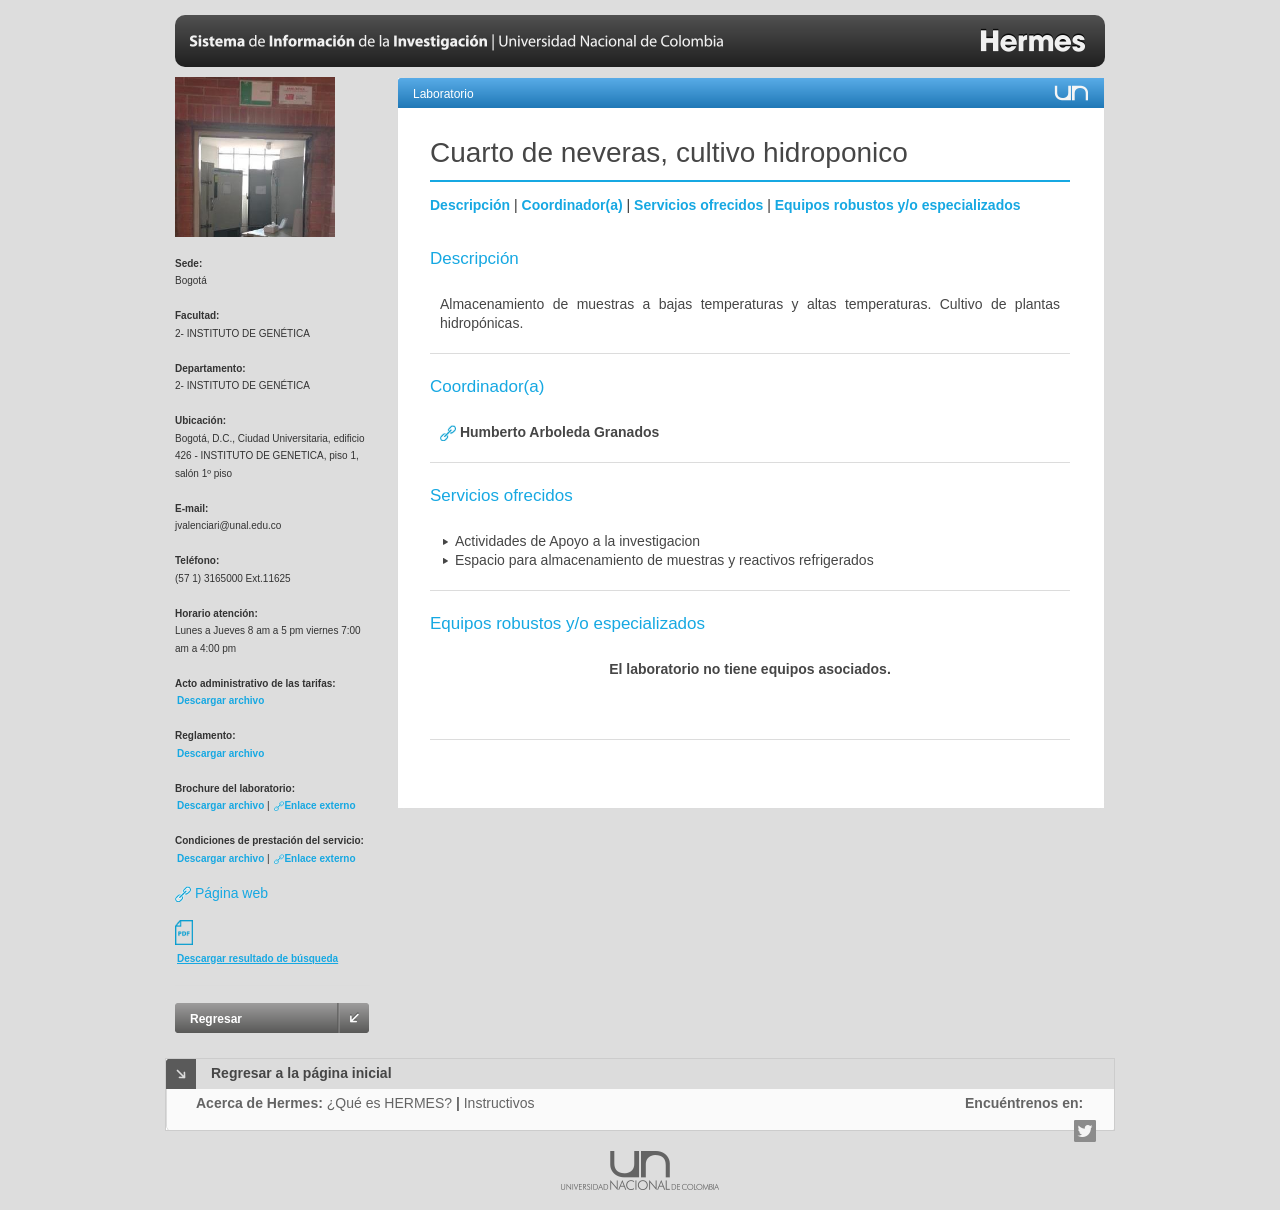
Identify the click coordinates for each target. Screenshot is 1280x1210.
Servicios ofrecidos (698, 205)
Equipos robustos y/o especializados (898, 205)
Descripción (470, 205)
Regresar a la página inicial (301, 1073)
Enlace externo (314, 805)
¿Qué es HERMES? (389, 1103)
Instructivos (499, 1103)
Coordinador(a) (572, 205)
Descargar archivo (220, 700)
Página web (221, 893)
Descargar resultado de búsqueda (257, 958)
